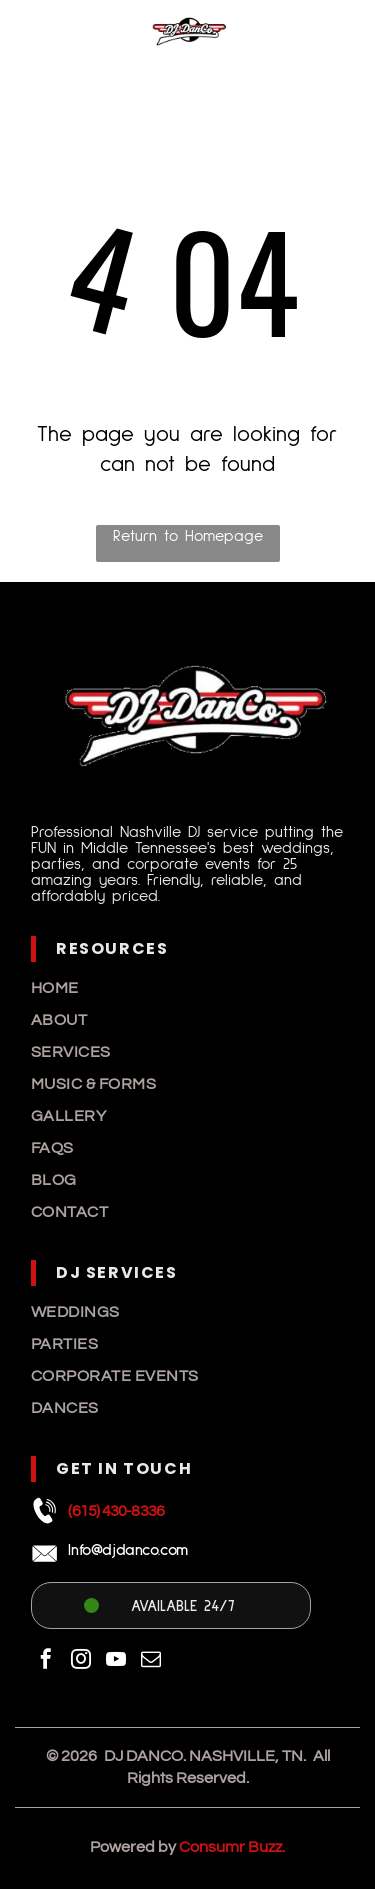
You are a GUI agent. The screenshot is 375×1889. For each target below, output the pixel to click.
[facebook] (46, 1661)
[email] (151, 1661)
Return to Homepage (188, 536)
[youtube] (116, 1661)
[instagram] (81, 1661)
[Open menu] (336, 31)
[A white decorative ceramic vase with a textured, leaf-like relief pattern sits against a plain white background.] (40, 42)
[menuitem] (187, 988)
